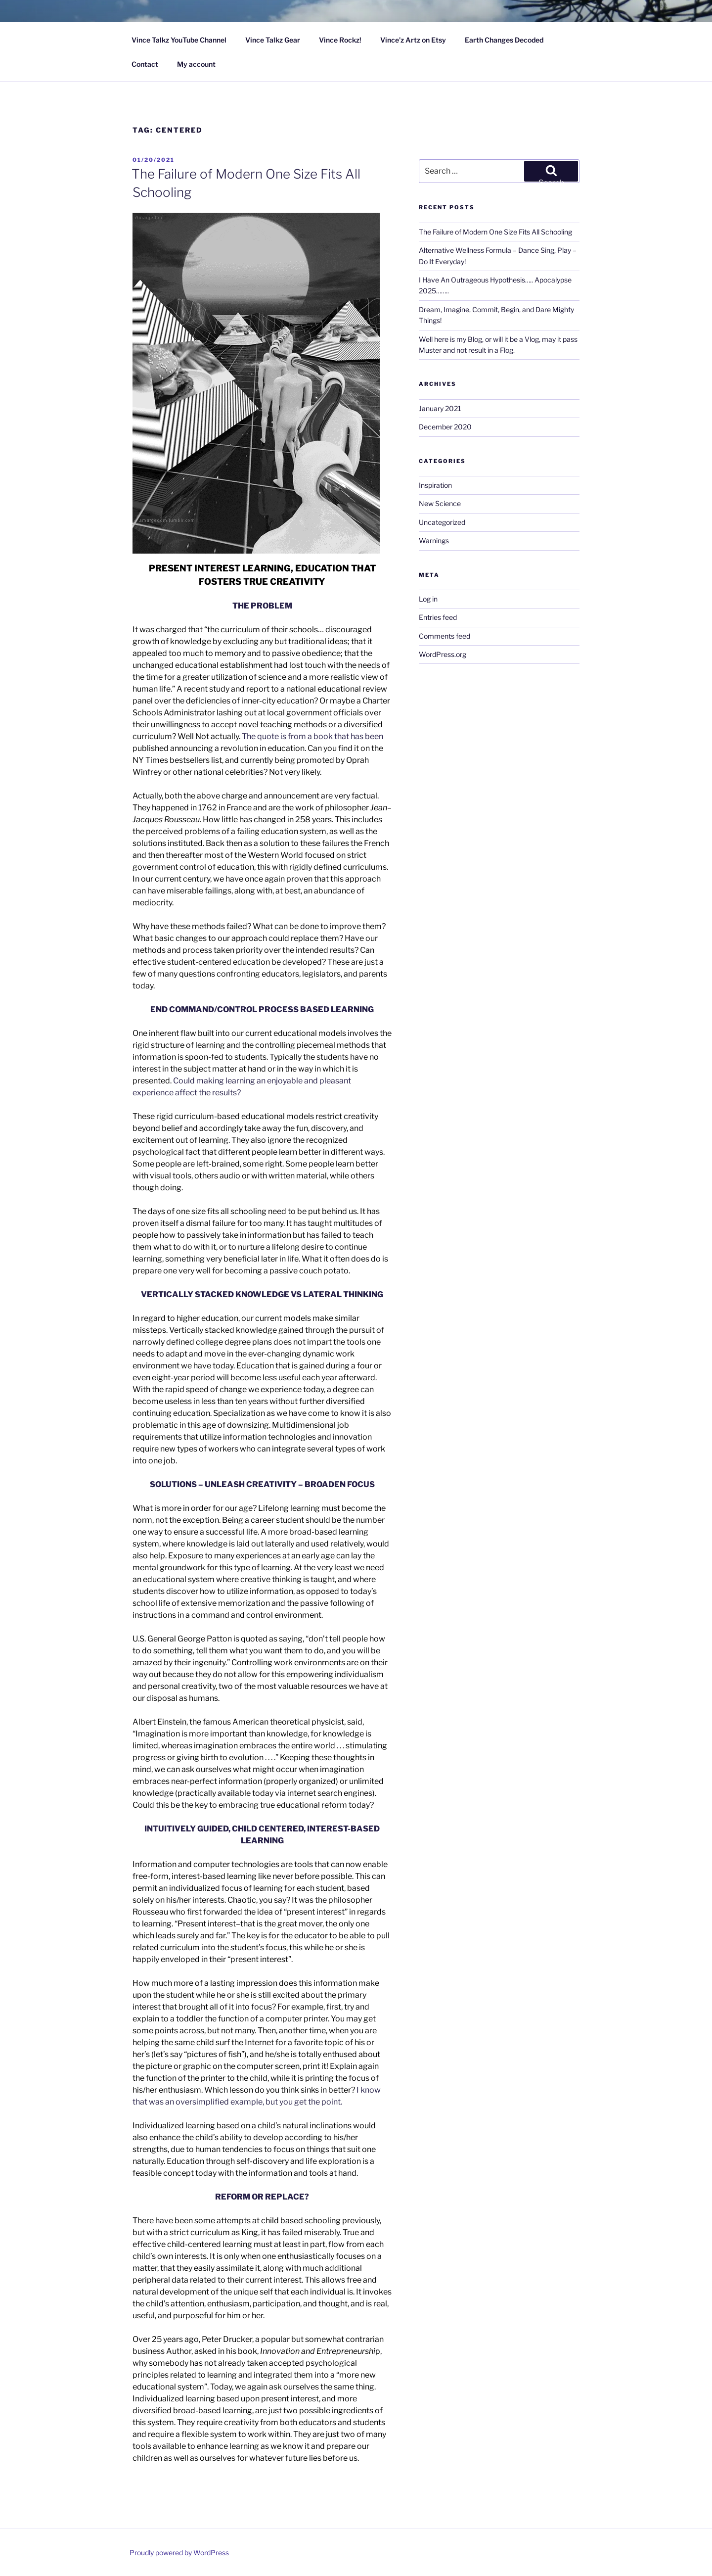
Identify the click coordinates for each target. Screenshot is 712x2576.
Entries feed (438, 617)
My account (196, 64)
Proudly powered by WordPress (179, 2552)
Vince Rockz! (340, 40)
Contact (145, 64)
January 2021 (440, 408)
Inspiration (435, 485)
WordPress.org (442, 654)
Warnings (434, 540)
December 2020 (445, 426)
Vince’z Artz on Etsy (413, 40)
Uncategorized (442, 522)
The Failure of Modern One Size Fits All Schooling (495, 232)
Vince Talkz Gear (272, 40)
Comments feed (444, 636)
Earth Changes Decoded (504, 40)
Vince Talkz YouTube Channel (179, 40)
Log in (428, 599)
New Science (440, 503)
